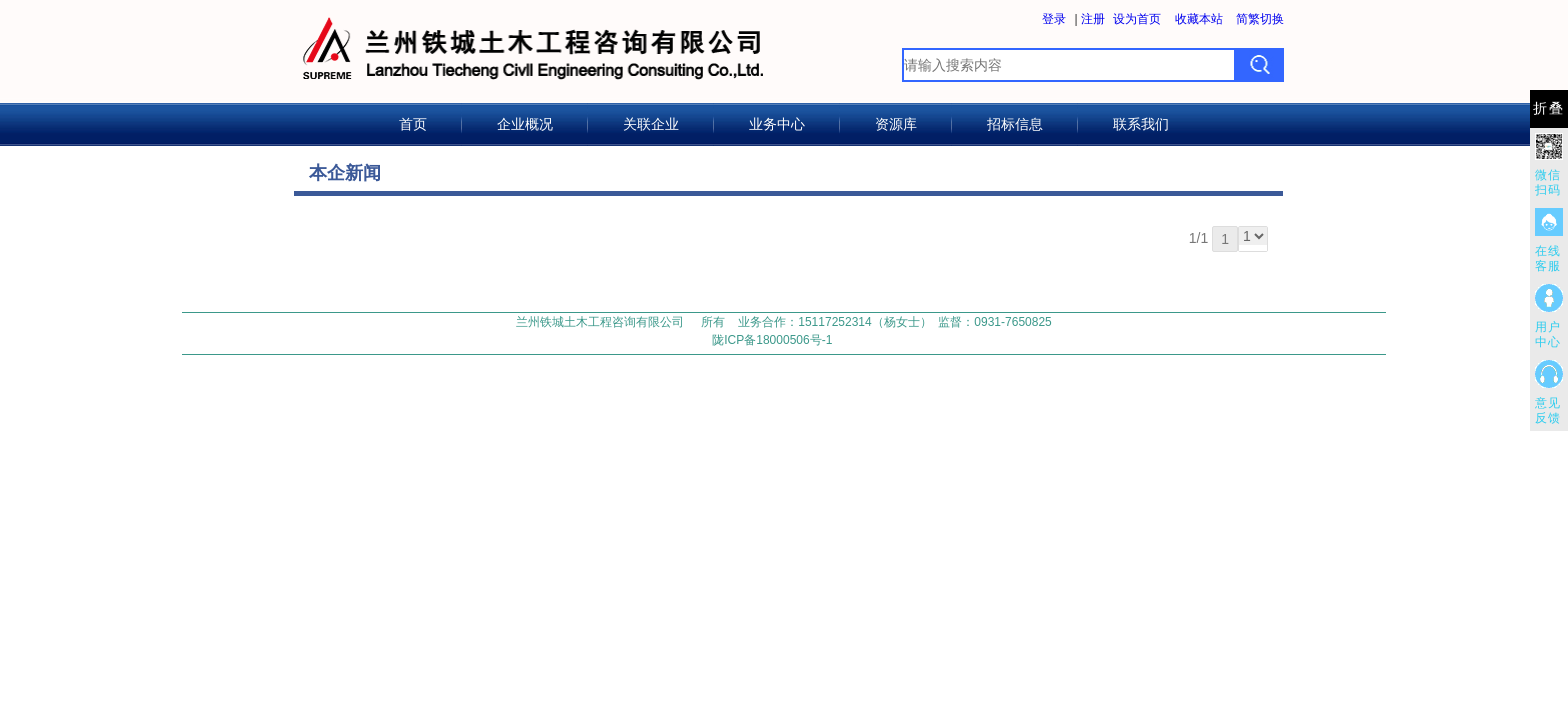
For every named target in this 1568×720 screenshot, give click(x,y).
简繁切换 (1260, 19)
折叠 (1549, 108)
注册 (1093, 19)
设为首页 (1137, 19)
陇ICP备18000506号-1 (772, 340)
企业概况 (525, 124)
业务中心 (777, 124)
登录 (1054, 19)
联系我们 (1141, 124)
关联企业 (651, 124)
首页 (413, 124)
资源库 (896, 124)
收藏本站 (1199, 19)
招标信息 (1015, 124)
